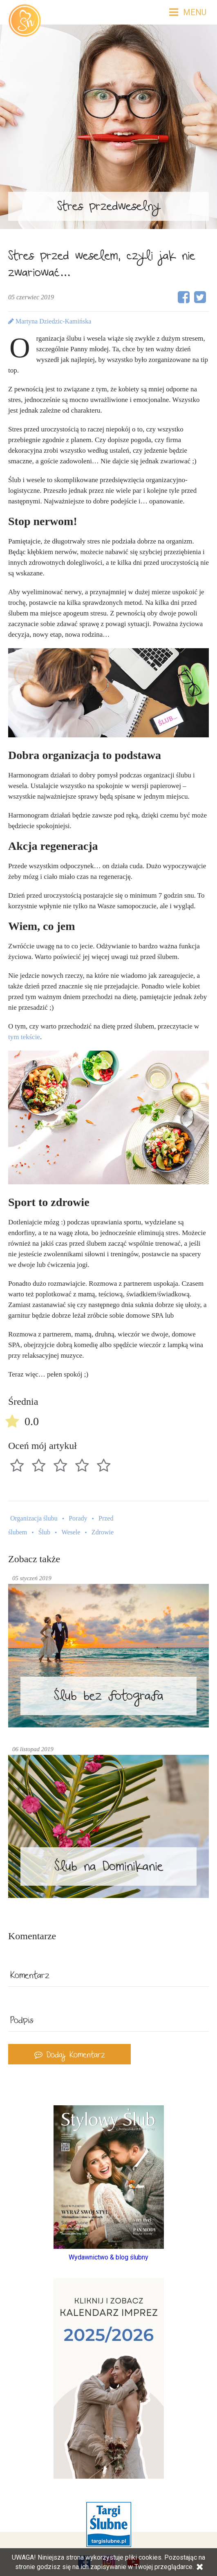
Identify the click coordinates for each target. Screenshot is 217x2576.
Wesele (71, 1532)
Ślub (44, 1532)
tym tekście (24, 1037)
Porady (78, 1518)
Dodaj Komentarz (69, 2056)
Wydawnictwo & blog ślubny (108, 2257)
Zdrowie (103, 1532)
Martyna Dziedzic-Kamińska (49, 321)
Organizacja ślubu (34, 1518)
